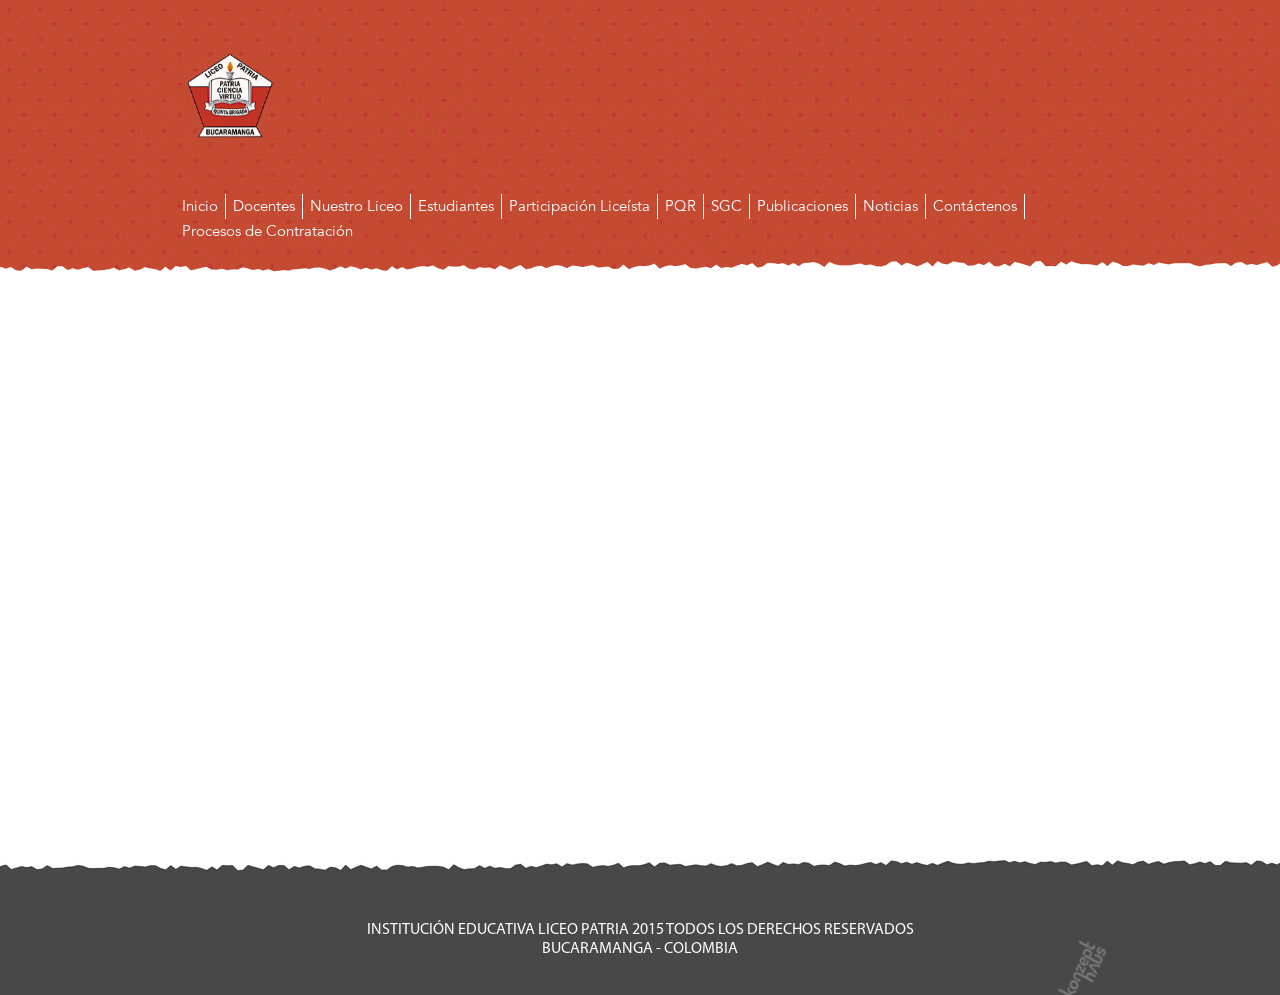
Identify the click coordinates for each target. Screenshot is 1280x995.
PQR (680, 206)
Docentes (264, 206)
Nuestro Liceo (356, 206)
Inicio (200, 206)
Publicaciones (802, 206)
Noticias (890, 206)
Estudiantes (456, 206)
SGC (726, 206)
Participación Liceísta (579, 206)
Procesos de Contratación (267, 231)
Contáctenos (975, 206)
